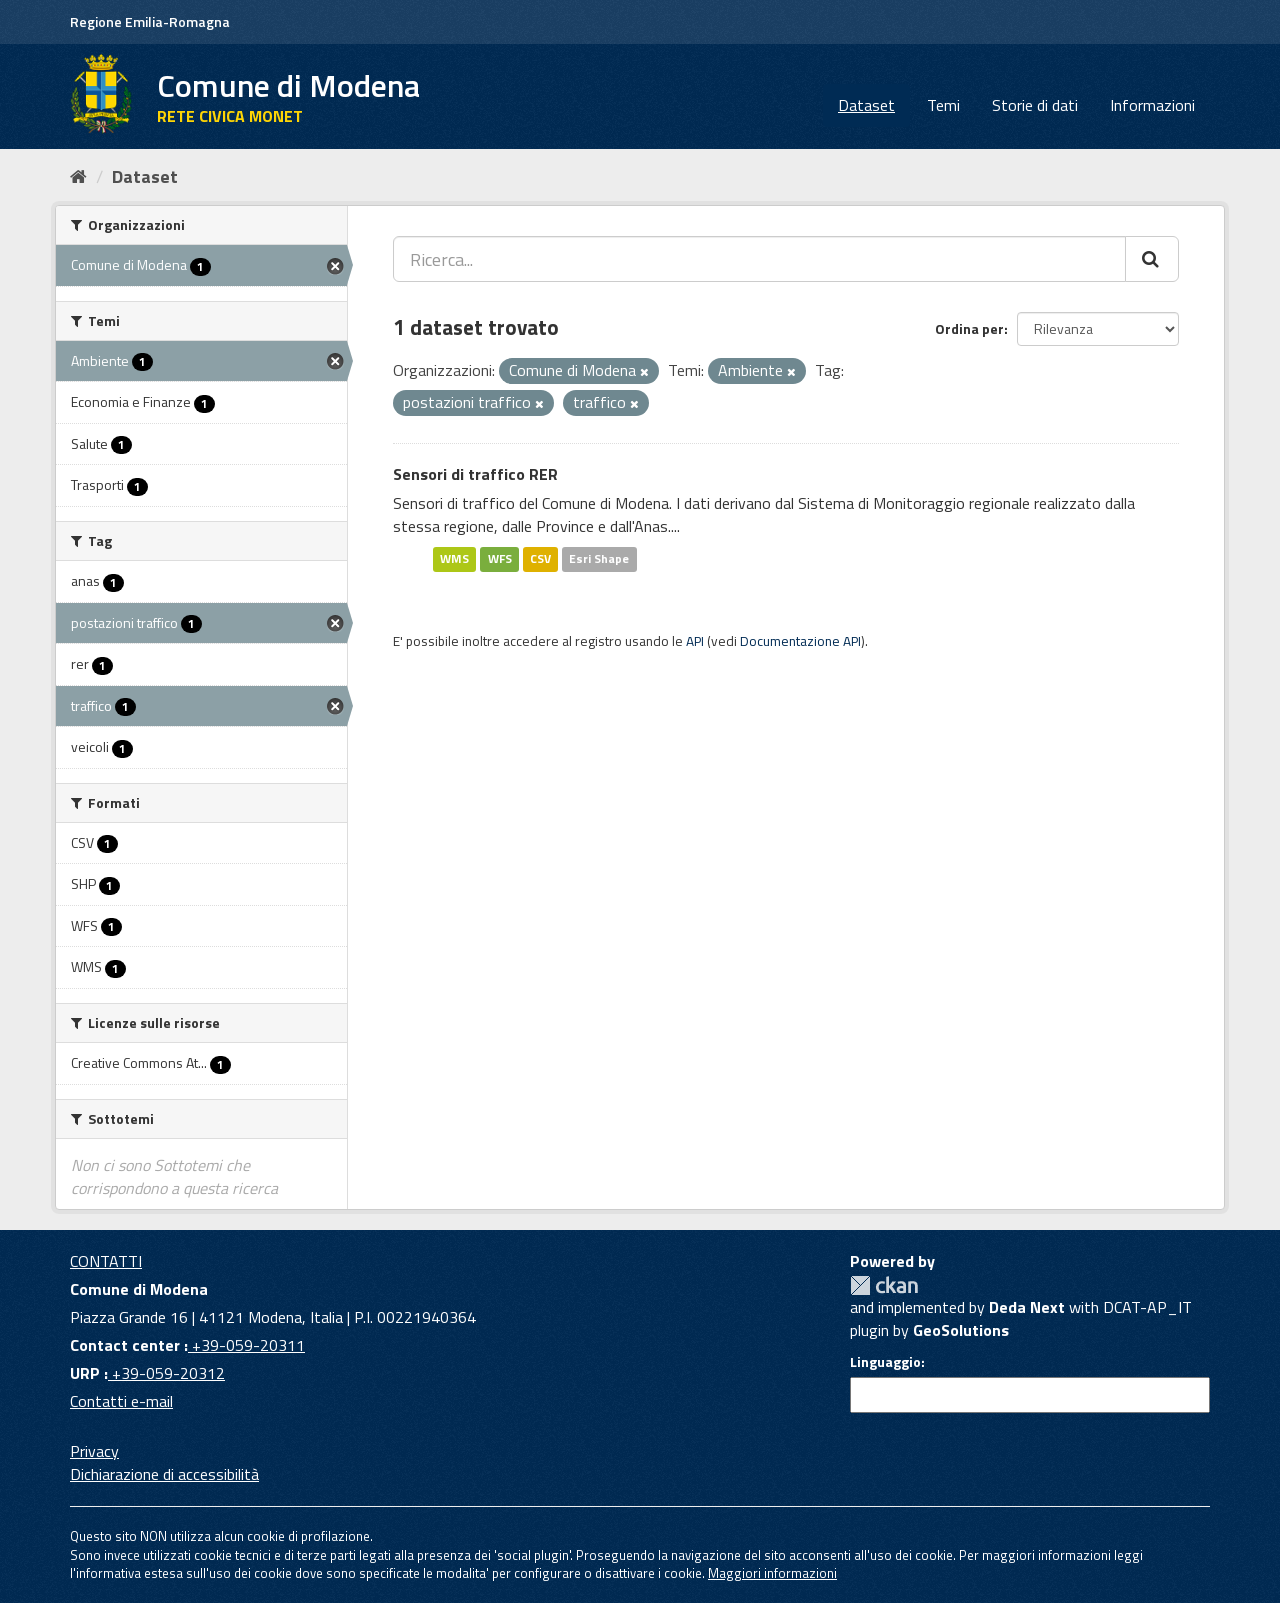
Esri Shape (599, 558)
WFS (500, 558)
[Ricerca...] (759, 259)
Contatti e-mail (121, 1401)
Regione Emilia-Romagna (150, 21)
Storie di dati (1035, 105)
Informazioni (1152, 105)
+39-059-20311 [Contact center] (246, 1345)
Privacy (94, 1451)
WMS (454, 558)
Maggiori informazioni (772, 1573)
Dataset (866, 105)
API (695, 641)
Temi (943, 105)
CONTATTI (106, 1261)
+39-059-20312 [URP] (166, 1373)
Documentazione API (800, 641)
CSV (540, 558)
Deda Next (1027, 1307)
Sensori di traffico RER (475, 474)
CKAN (884, 1285)
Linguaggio (885, 1362)
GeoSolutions (961, 1330)
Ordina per (969, 328)
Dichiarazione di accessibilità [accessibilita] (164, 1474)
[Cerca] (1152, 259)
